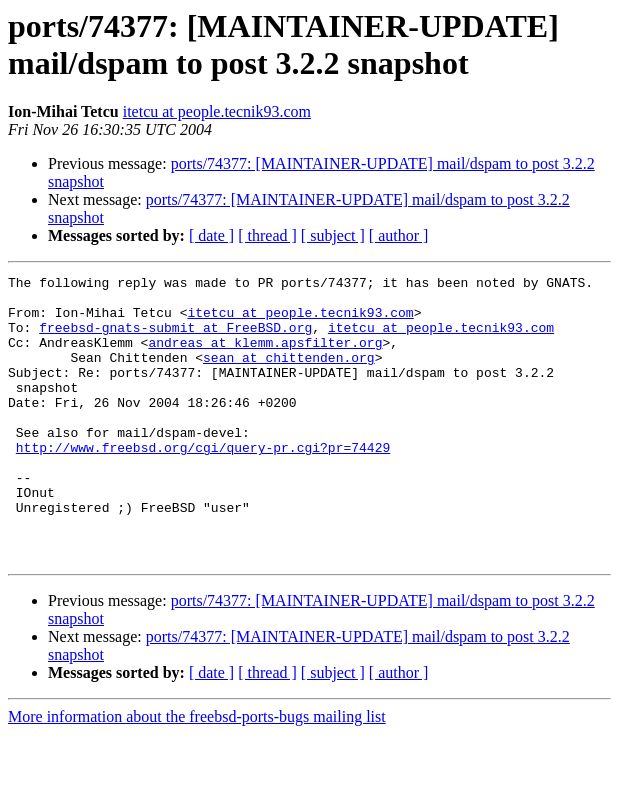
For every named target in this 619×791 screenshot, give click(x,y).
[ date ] (211, 235)
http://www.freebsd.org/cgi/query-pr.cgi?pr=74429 (203, 483)
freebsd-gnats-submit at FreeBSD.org (175, 339)
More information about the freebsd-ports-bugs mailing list (197, 773)
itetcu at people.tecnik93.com (217, 111)
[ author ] (399, 235)
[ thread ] (267, 235)
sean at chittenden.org (289, 375)
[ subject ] (333, 235)
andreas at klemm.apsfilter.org (265, 357)
